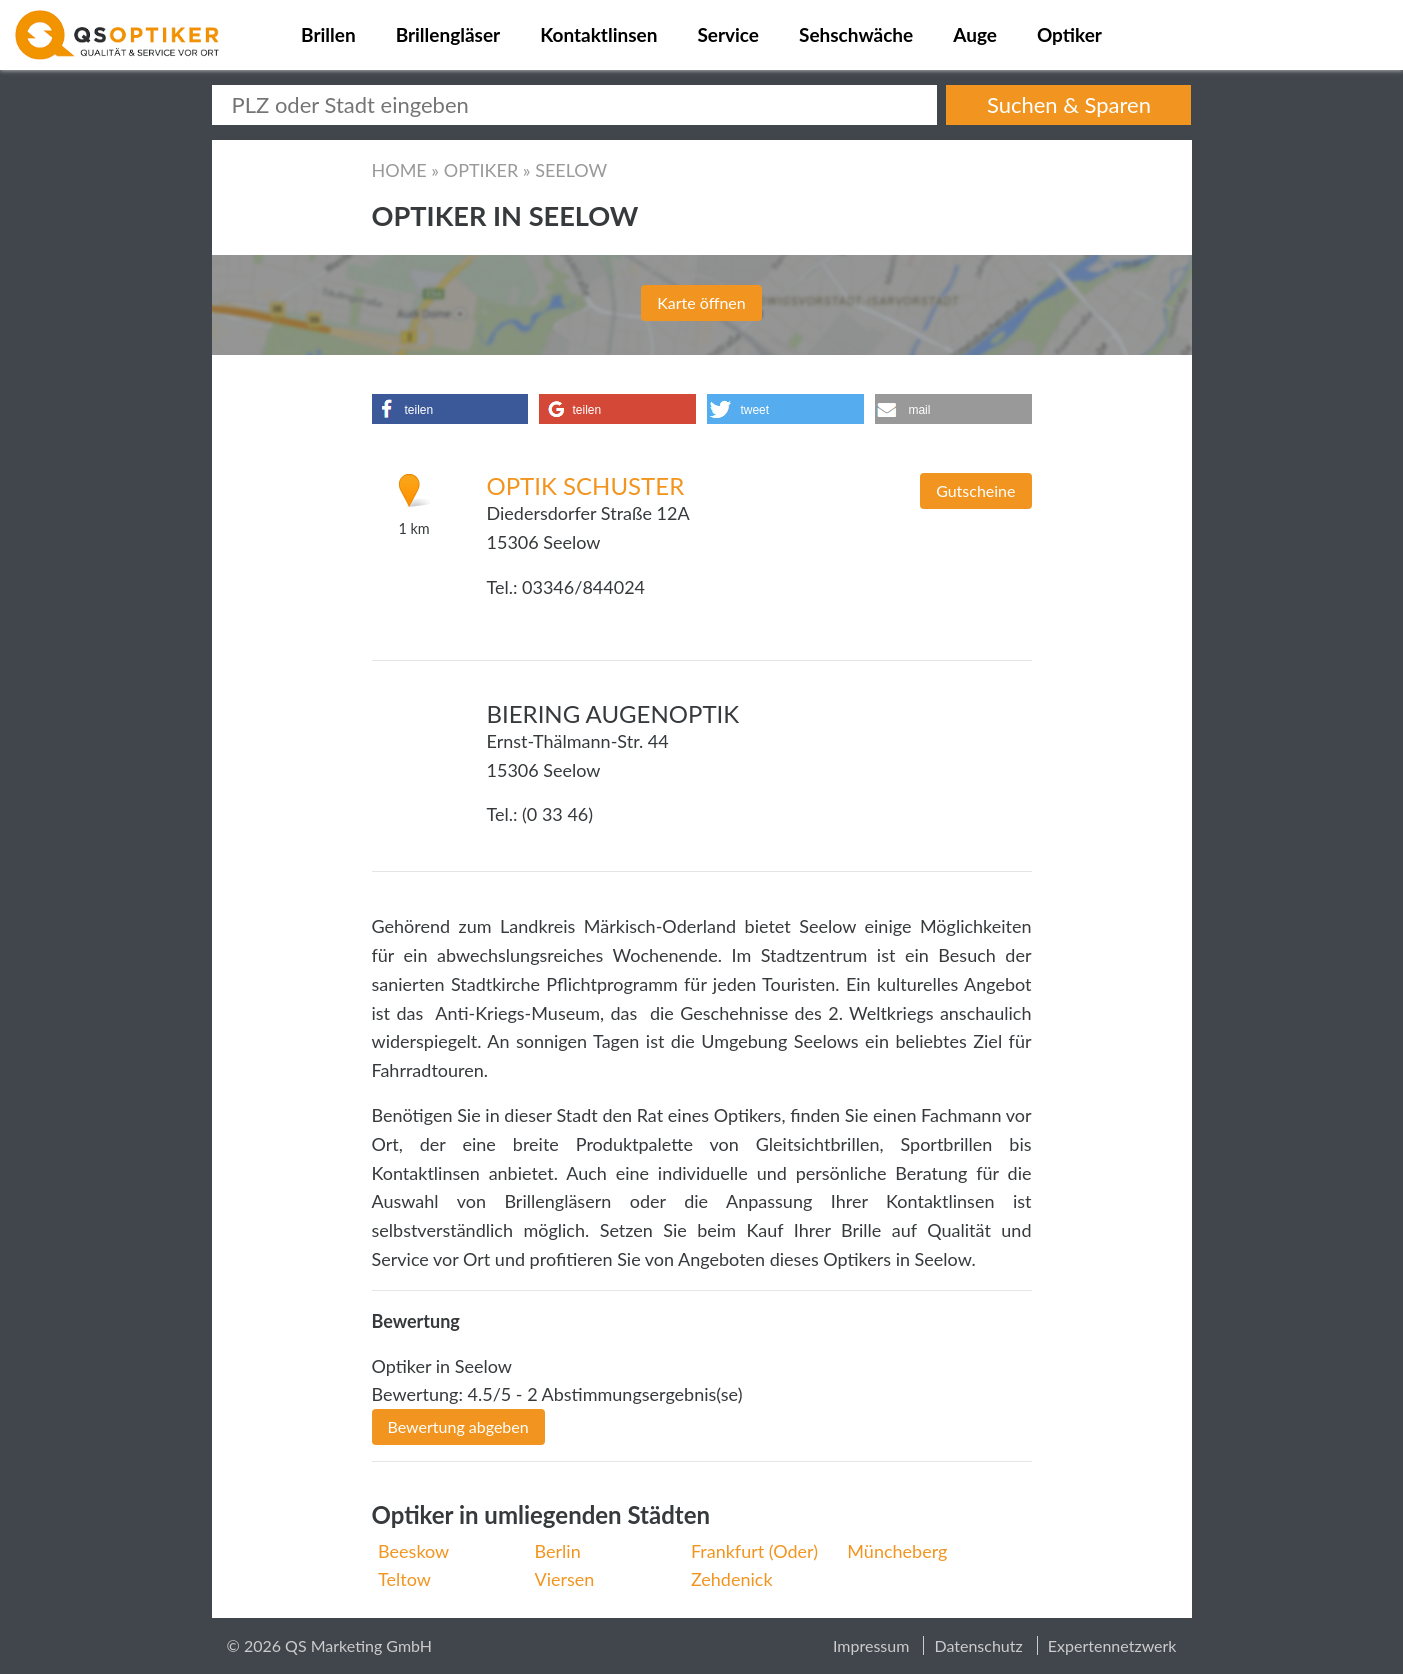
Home (399, 170)
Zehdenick (732, 1579)
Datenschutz (978, 1645)
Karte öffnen (701, 302)
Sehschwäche (856, 34)
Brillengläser (448, 34)
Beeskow (413, 1551)
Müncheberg (897, 1551)
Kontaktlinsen (598, 34)
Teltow (404, 1579)
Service (728, 34)
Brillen (328, 34)
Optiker (1069, 34)
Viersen (565, 1579)
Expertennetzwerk (1112, 1645)
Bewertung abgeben (458, 1426)
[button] (450, 409)
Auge (975, 34)
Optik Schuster (586, 485)
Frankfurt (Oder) (754, 1551)
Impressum (871, 1645)
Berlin (558, 1551)
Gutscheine (975, 490)
